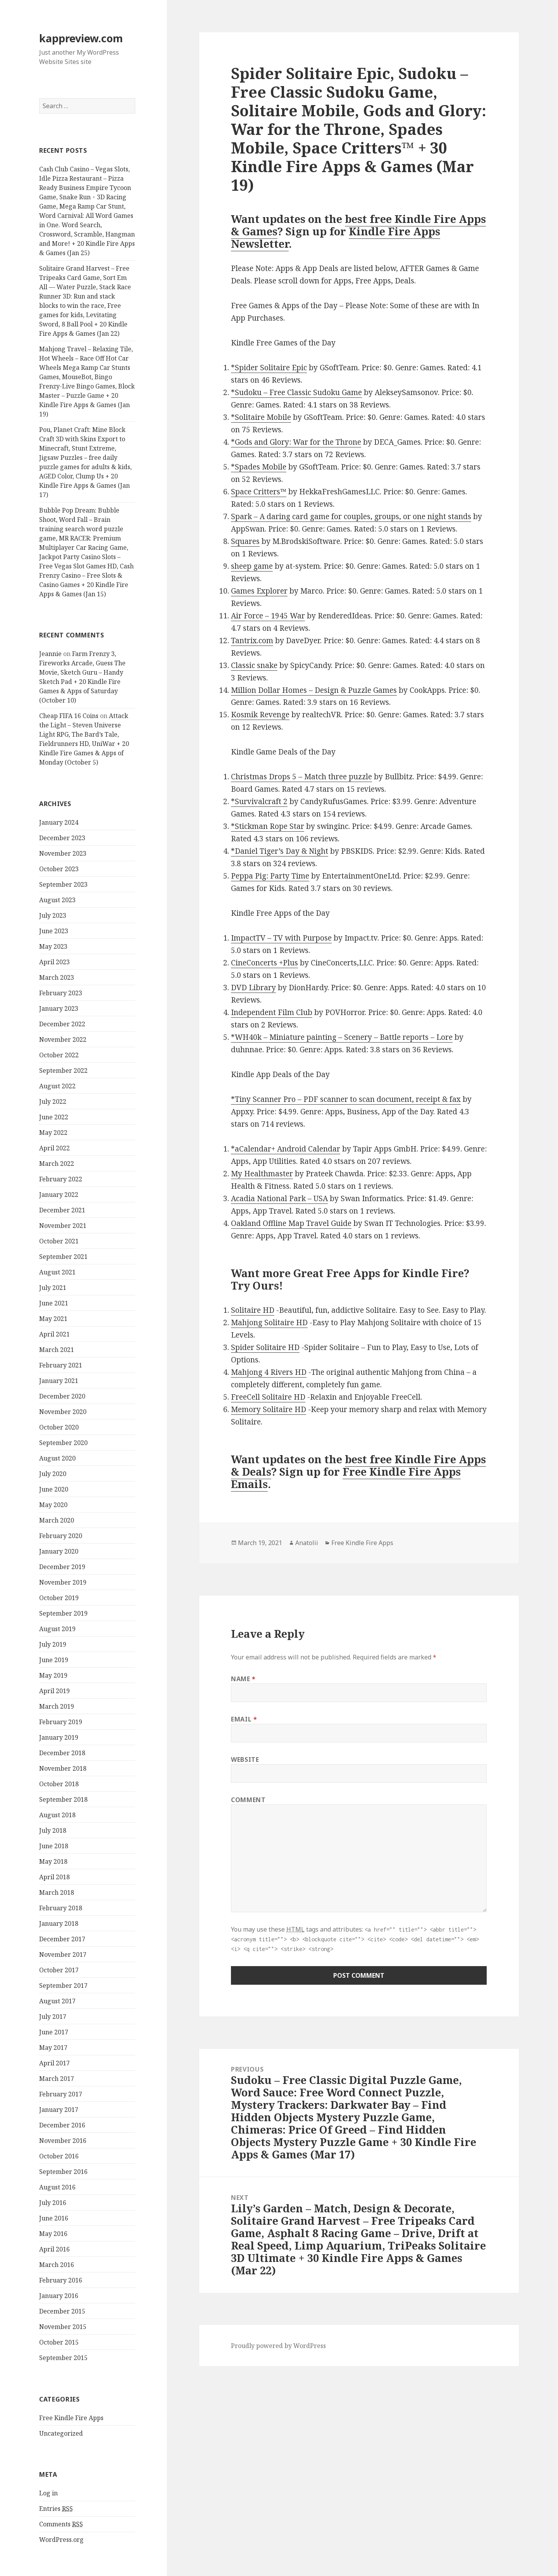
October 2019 (59, 1598)
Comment (248, 1800)
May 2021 (53, 1318)
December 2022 (62, 1024)
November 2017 (62, 1954)
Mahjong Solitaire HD (269, 1322)
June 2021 (53, 1303)
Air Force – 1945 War (268, 616)
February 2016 (60, 2280)
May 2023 (53, 946)
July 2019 (52, 1644)
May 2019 (53, 1675)
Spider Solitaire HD (265, 1347)
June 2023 (53, 931)
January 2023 (58, 1008)
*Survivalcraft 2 (259, 801)
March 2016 (56, 2264)
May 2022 (53, 1132)
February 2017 (60, 2094)
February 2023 (60, 993)
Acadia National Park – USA (279, 1198)
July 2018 (52, 1830)
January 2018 (58, 1923)
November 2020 (62, 1411)
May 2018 (53, 1861)
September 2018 (63, 1799)
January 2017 (58, 2109)
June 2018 (53, 1846)
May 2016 (53, 2233)
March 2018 (56, 1892)
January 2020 (58, 1551)
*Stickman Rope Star (267, 826)
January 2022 (58, 1194)
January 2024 (58, 822)
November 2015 (62, 2326)
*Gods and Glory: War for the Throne (296, 442)
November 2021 (62, 1225)
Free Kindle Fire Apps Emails (346, 1477)
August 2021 (57, 1272)
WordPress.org (61, 2539)
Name (243, 1679)
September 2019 (63, 1613)
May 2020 (53, 1504)
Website (245, 1759)
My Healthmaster (262, 1174)
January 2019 (58, 1737)
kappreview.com (81, 38)
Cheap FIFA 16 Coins (68, 715)
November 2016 (62, 2140)
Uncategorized (61, 2433)
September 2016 (63, 2171)
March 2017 (56, 2078)
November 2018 (62, 1768)
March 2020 (56, 1520)
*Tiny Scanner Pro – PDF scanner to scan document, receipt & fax (346, 1099)
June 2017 (53, 2032)
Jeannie (50, 653)
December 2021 (62, 1210)
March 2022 (56, 1163)
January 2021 (58, 1380)
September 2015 (63, 2357)
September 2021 (63, 1256)
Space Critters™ (258, 492)
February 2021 (60, 1365)
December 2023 (62, 838)
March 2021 (56, 1349)
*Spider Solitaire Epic (269, 368)
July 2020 (52, 1473)
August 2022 (57, 1086)
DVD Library (253, 987)
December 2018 (62, 1753)
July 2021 (52, 1287)
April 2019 (54, 1691)
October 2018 (59, 1784)
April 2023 (54, 962)
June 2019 (53, 1660)
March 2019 (56, 1706)
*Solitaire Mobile (261, 417)
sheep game (252, 566)
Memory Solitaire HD (268, 1409)
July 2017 (52, 2016)
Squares (245, 541)
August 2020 (57, 1458)
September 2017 (63, 1985)
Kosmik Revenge (260, 715)
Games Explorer (259, 591)
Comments (61, 2524)
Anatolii (306, 1542)
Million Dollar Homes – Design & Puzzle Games (314, 690)
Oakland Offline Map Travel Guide (291, 1223)
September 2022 (63, 1070)
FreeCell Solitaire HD (268, 1397)
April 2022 (54, 1148)
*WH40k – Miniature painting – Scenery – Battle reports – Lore (342, 1037)
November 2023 (62, 853)
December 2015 (62, 2311)
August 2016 (57, 2187)
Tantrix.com (252, 640)
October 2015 (59, 2342)
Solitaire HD (252, 1310)
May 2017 (53, 2047)
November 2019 (62, 1582)
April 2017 (54, 2063)
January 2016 (58, 2295)
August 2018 (57, 1815)
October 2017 (59, 1970)
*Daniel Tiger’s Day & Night (279, 851)
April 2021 (54, 1334)
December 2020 (62, 1396)
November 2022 (62, 1039)
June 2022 (53, 1117)
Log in (48, 2493)
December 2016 (62, 2125)
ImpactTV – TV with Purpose (281, 938)
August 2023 (57, 900)
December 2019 (62, 1567)
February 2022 (60, 1179)
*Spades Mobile (258, 467)
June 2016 (53, 2218)
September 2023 (63, 884)
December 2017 (62, 1939)
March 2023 (56, 977)
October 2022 (59, 1055)
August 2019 (57, 1629)
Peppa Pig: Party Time (270, 876)
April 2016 (54, 2249)
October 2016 (59, 2156)
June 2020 (53, 1489)
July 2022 (52, 1101)
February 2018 (60, 1908)
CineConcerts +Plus (264, 963)
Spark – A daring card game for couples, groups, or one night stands (351, 516)
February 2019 (60, 1722)
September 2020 (63, 1442)
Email (244, 1719)
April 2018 (54, 1877)
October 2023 (59, 869)
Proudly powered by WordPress (278, 2345)
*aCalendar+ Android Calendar (285, 1149)
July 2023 (52, 915)
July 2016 (52, 2202)
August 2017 (57, 2001)
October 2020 (59, 1427)
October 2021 (59, 1241)
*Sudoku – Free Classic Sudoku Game (296, 392)
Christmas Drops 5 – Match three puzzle (301, 777)
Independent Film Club (271, 1012)
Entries (56, 2508)
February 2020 (60, 1535)
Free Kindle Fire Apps (71, 2418)
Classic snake (254, 665)
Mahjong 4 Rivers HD (269, 1372)
